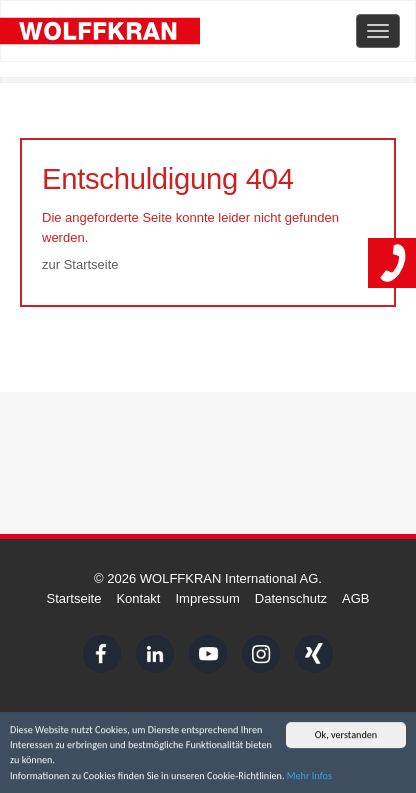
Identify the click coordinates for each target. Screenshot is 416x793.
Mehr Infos (309, 776)
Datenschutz (291, 598)
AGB (355, 598)
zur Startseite (80, 264)
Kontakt (138, 598)
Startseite (73, 598)
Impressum (207, 598)
